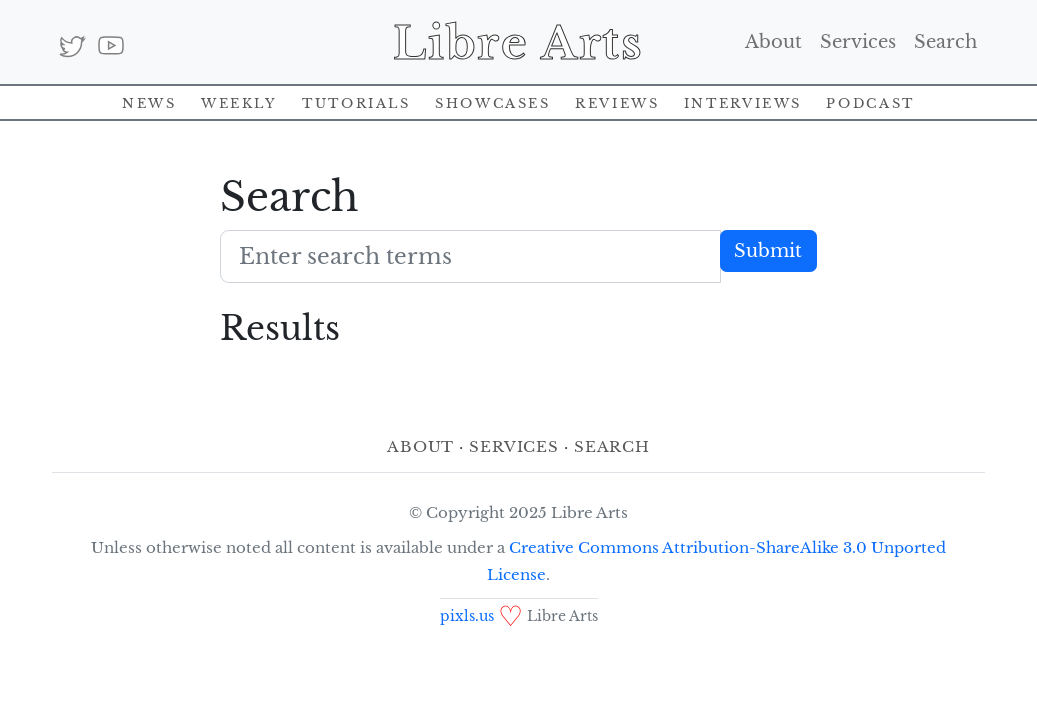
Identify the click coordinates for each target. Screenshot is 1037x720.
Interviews (743, 101)
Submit (768, 251)
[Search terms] (470, 256)
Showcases (493, 101)
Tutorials (356, 101)
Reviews (617, 101)
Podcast (870, 101)
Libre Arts (518, 42)
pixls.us (467, 616)
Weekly (239, 101)
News (149, 101)
